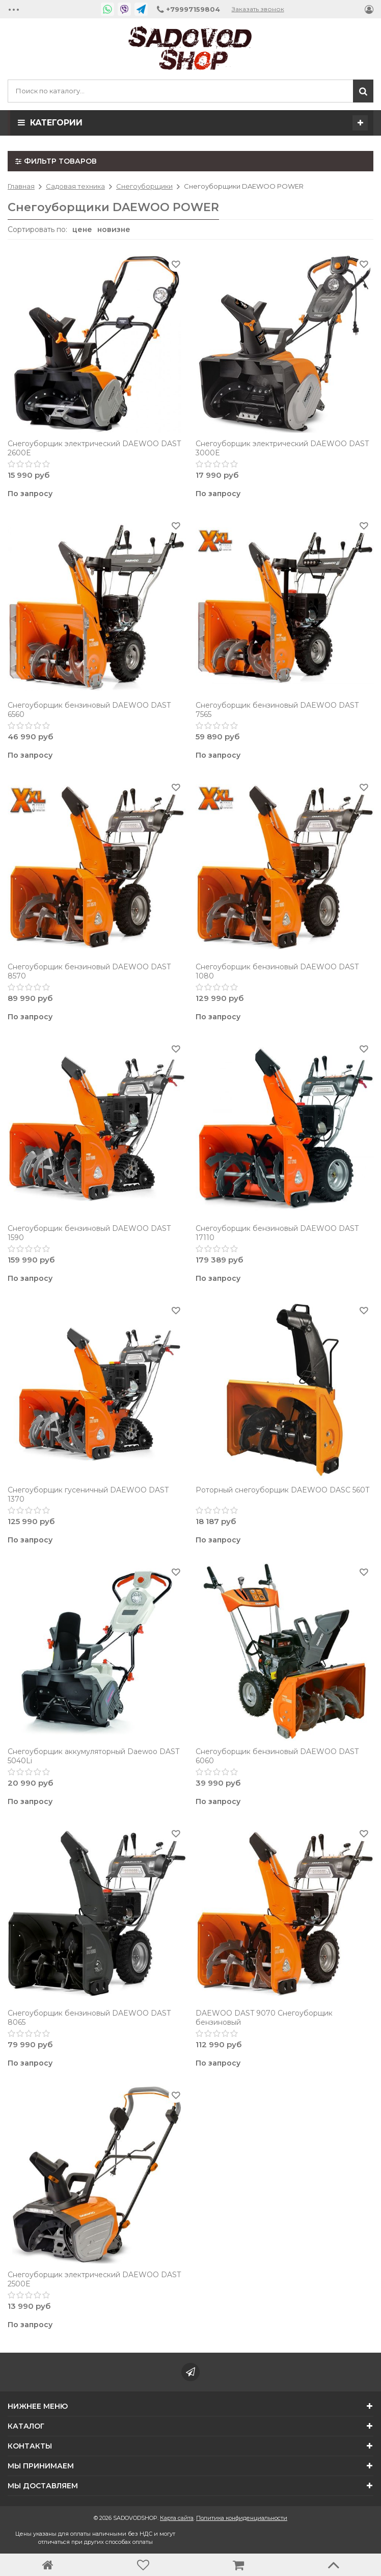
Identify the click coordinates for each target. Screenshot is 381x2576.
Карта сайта (177, 2517)
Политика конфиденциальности (241, 2517)
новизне (113, 229)
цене (82, 229)
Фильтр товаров (56, 161)
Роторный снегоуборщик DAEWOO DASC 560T (282, 1490)
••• (14, 9)
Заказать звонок (258, 9)
